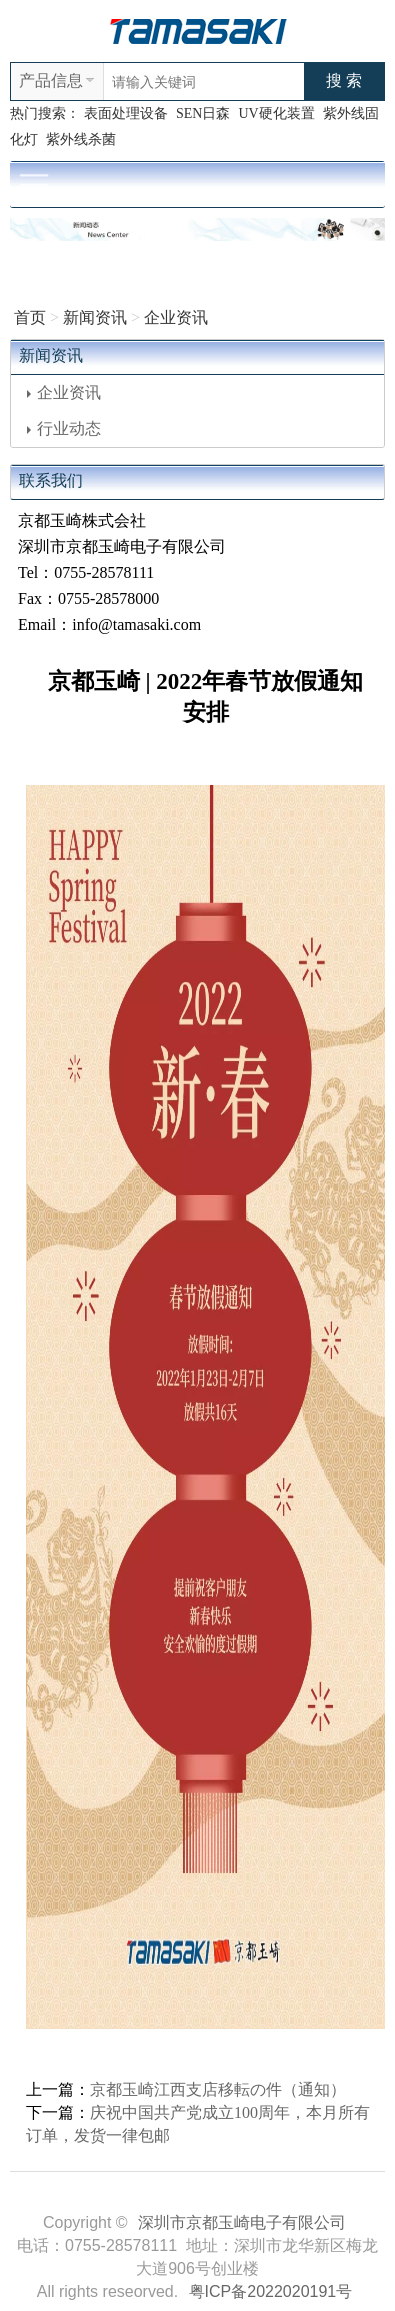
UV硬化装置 (276, 113)
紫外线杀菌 (81, 139)
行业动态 (64, 428)
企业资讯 (176, 317)
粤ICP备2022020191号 (271, 2291)
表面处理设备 (126, 113)
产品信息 (51, 80)
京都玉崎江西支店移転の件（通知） (218, 2089)
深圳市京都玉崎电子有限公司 (242, 2222)
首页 (30, 317)
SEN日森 (203, 113)
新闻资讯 (95, 317)
